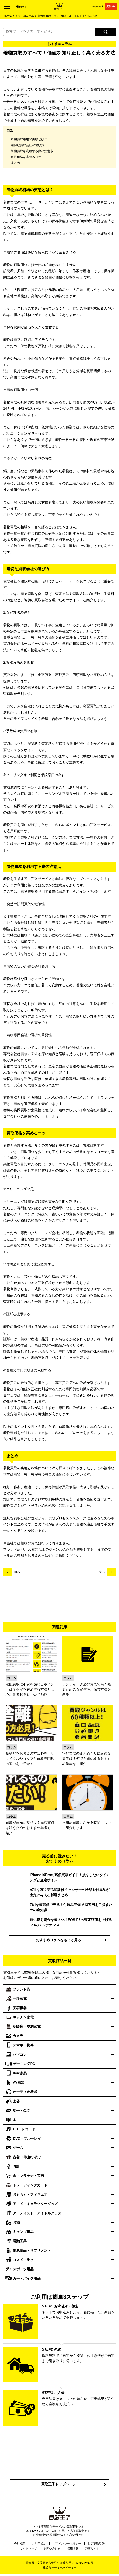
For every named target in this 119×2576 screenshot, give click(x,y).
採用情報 (72, 2548)
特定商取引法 (96, 2543)
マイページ (97, 6)
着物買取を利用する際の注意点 (32, 151)
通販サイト (21, 6)
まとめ (15, 162)
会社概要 (19, 2543)
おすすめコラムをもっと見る (58, 1940)
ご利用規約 (39, 2543)
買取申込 (110, 6)
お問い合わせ (52, 2548)
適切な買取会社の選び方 (27, 145)
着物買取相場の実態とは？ (29, 139)
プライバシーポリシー (67, 2543)
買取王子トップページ (58, 2484)
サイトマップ (28, 2548)
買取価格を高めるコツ (26, 157)
